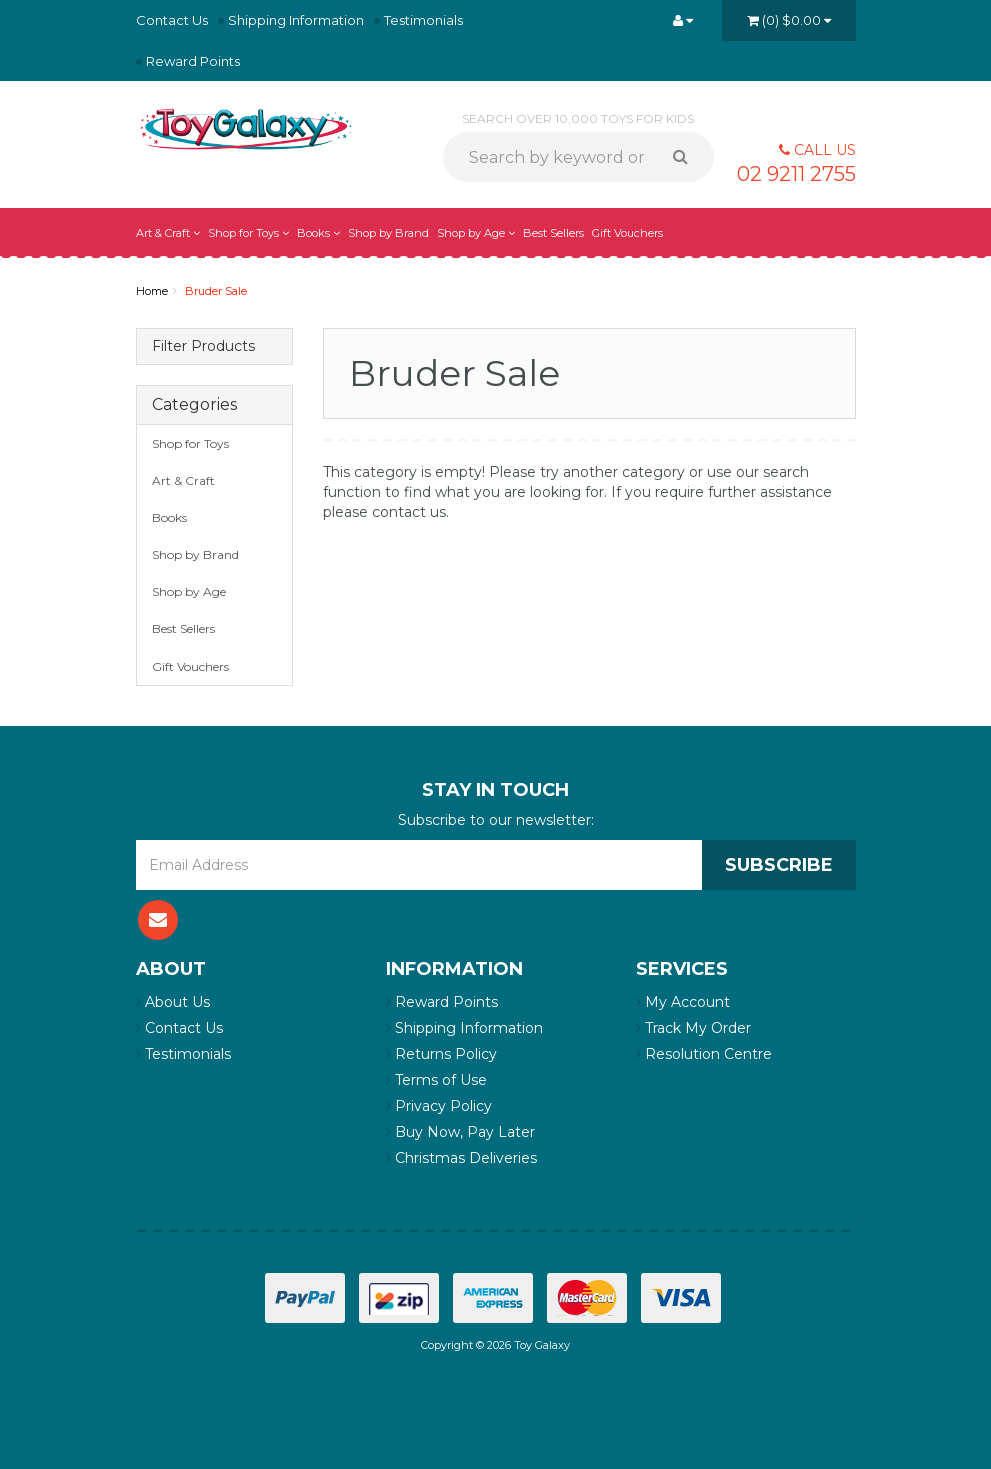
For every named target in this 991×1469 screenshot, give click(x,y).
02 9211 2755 (796, 174)
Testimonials (423, 20)
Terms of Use (436, 1080)
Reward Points (193, 61)
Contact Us (172, 20)
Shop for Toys (248, 233)
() (789, 20)
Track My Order (693, 1028)
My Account (683, 1002)
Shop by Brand (388, 233)
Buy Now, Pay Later (460, 1132)
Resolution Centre (704, 1054)
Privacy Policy (439, 1106)
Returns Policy (441, 1054)
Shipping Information (296, 20)
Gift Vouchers (627, 233)
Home (152, 291)
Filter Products (203, 346)
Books (318, 233)
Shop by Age (476, 233)
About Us (173, 1002)
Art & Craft (168, 233)
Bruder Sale (216, 291)
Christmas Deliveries (461, 1158)
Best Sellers (553, 233)
